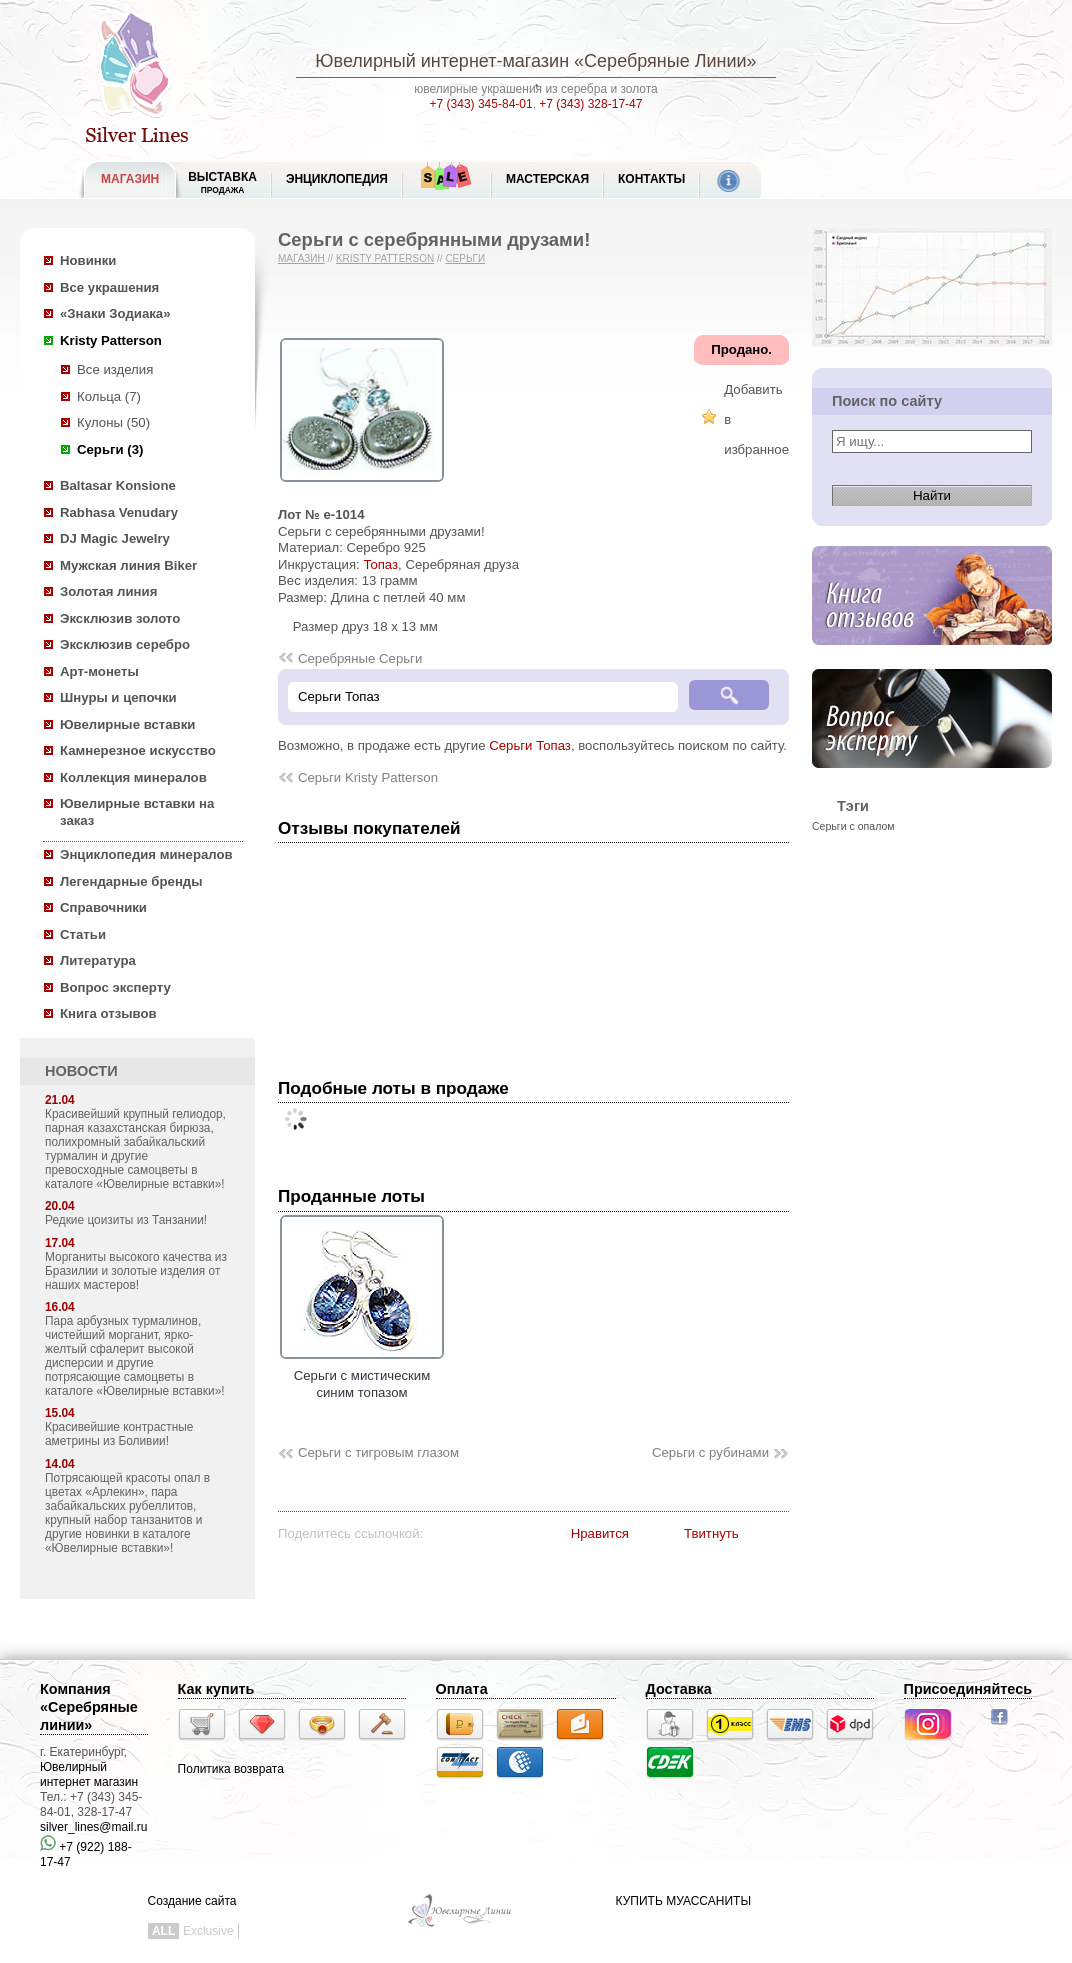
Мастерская (547, 179)
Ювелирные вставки (127, 724)
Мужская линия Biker (128, 565)
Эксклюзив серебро (125, 644)
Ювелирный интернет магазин (89, 1774)
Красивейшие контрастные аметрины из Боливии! (119, 1434)
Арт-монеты (99, 671)
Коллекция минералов (133, 777)
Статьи (83, 934)
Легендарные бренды (131, 881)
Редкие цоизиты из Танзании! (126, 1220)
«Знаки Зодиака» (115, 313)
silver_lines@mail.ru (94, 1827)
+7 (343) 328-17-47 (590, 104)
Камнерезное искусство (138, 750)
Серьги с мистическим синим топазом (362, 1376)
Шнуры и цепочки (118, 697)
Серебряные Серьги (360, 658)
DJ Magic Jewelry (115, 538)
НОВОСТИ (81, 1071)
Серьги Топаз (530, 745)
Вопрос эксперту (115, 987)
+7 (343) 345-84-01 (481, 104)
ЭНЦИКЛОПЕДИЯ (337, 179)
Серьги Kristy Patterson (368, 777)
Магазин (301, 258)
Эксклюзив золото (120, 618)
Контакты (651, 179)
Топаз (380, 564)
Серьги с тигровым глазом (378, 1452)
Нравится (600, 1533)
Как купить (216, 1689)
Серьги (465, 258)
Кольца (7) (109, 396)
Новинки (88, 260)
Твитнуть (711, 1533)
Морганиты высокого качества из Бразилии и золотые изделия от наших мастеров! (136, 1271)
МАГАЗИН (130, 179)
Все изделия (115, 369)
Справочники (103, 907)
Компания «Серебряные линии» (89, 1707)
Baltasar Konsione (118, 485)
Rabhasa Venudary (119, 512)
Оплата (462, 1689)
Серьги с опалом (853, 826)
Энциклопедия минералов (146, 854)
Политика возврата (231, 1769)
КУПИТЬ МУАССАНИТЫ (683, 1901)
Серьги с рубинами (710, 1452)
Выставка (222, 182)
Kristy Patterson (111, 340)
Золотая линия (108, 591)
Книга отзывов (108, 1013)
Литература (98, 960)
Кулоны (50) (113, 422)
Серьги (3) (110, 449)
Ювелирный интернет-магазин (442, 61)
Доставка (679, 1689)
